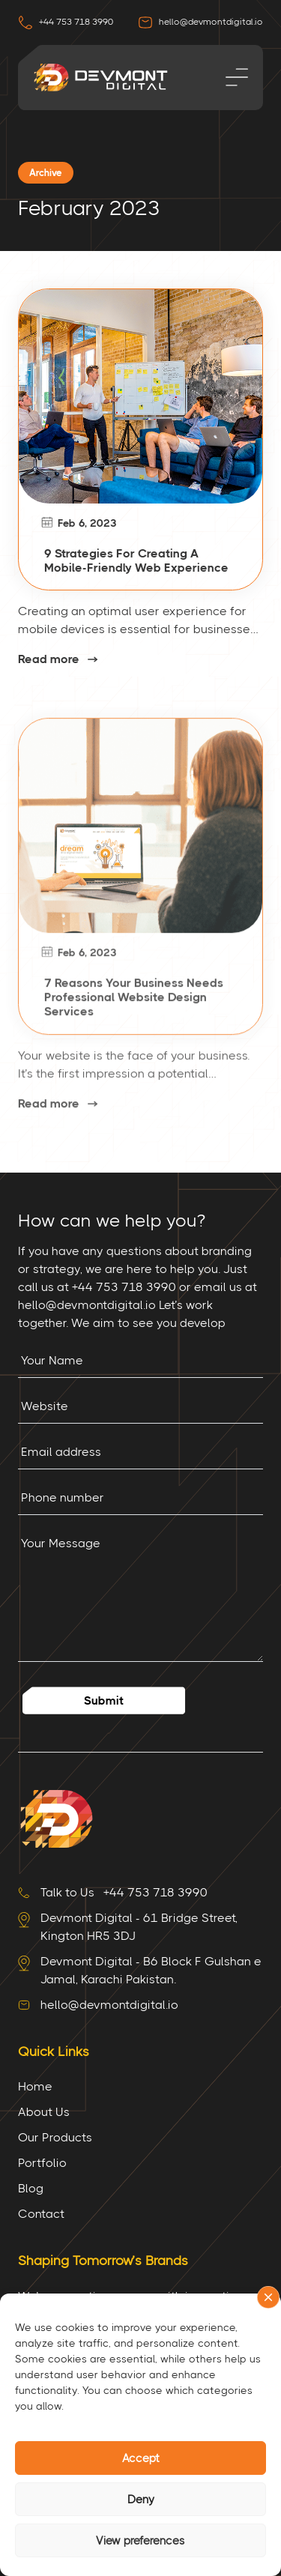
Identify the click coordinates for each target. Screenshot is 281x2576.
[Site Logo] (55, 1817)
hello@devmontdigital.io (200, 21)
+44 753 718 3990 (65, 21)
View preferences (140, 2541)
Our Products (55, 2137)
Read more (48, 659)
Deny (140, 2499)
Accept (141, 2458)
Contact (41, 2214)
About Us (44, 2112)
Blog (30, 2188)
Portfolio (42, 2163)
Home (35, 2086)
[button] (268, 2297)
